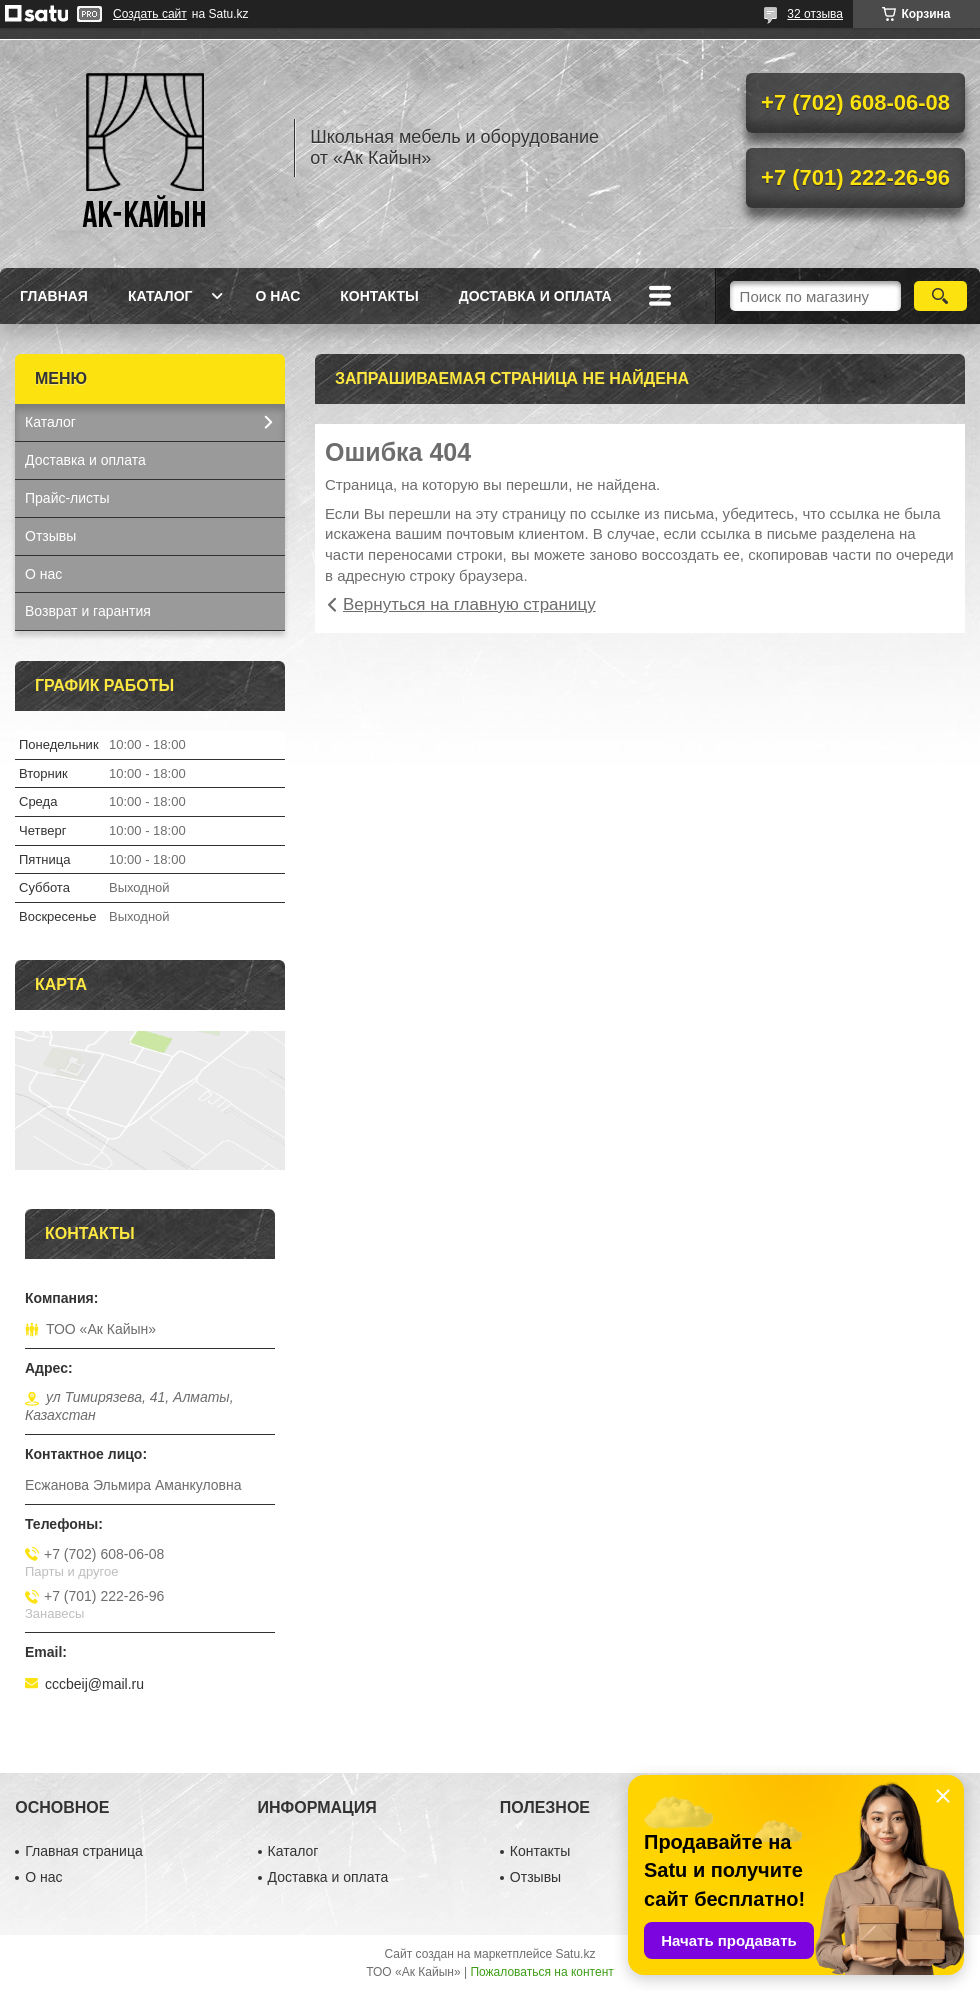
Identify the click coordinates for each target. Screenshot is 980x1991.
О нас (277, 296)
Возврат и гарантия (88, 611)
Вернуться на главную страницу (469, 604)
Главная (54, 296)
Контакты (379, 296)
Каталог (160, 296)
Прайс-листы (67, 498)
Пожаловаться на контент (541, 1972)
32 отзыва (815, 14)
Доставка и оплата (535, 296)
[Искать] (940, 296)
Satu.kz (575, 1954)
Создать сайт (150, 14)
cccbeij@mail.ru (94, 1684)
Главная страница (84, 1851)
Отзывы (50, 536)
